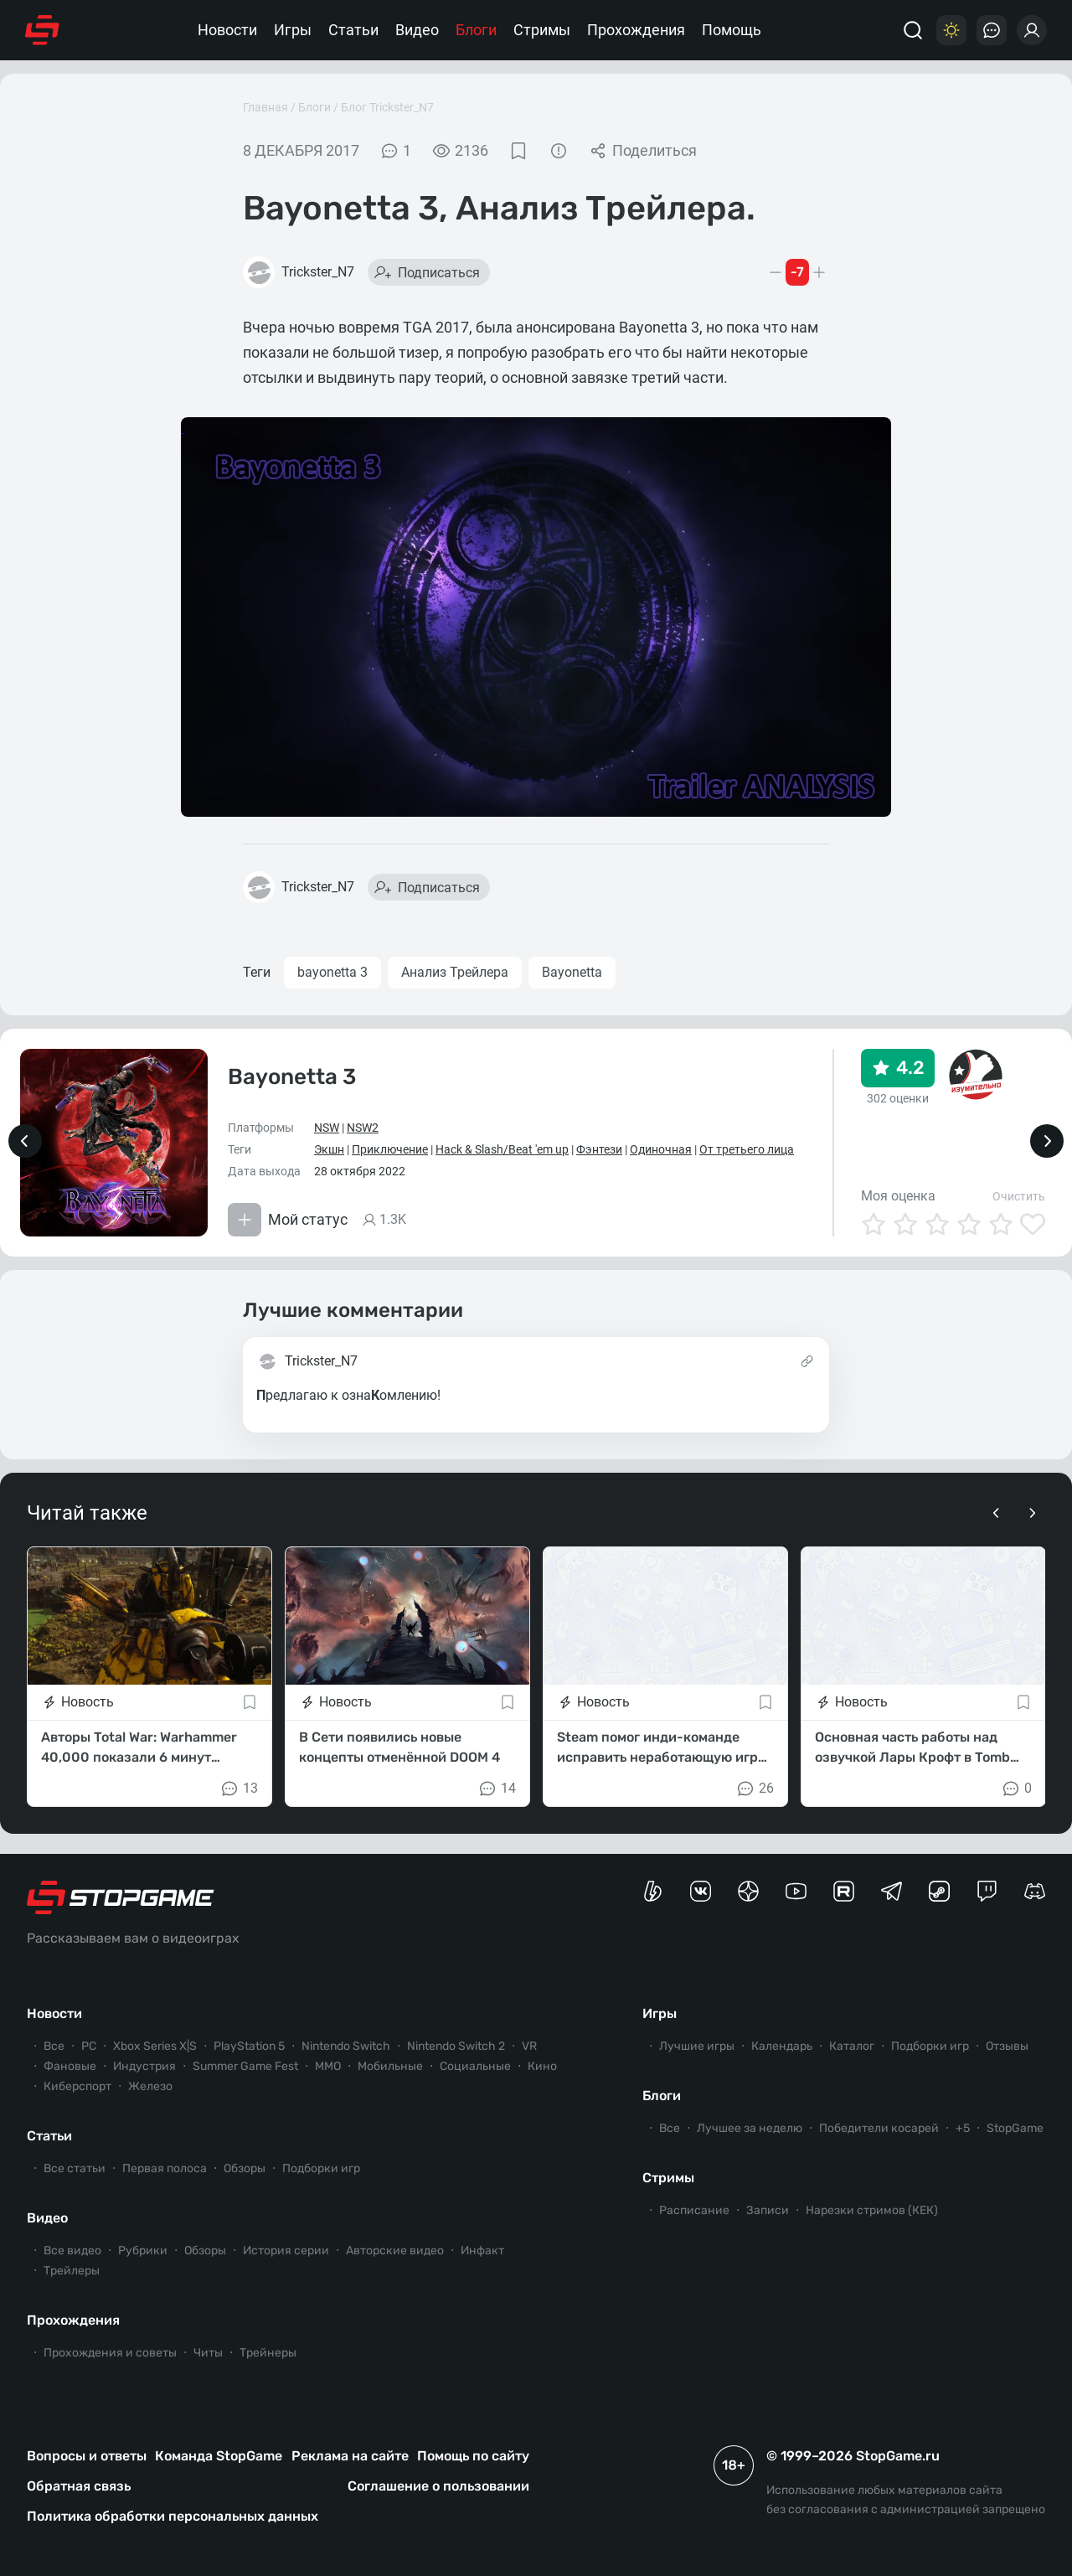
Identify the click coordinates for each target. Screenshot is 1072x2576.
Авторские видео (395, 2250)
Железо (150, 2086)
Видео (417, 30)
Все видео (72, 2250)
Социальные (475, 2066)
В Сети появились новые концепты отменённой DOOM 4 (399, 1747)
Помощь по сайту (473, 2456)
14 (496, 1788)
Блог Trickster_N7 (387, 107)
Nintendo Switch (346, 2046)
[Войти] (1032, 30)
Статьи (353, 30)
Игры (293, 30)
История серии (286, 2250)
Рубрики (143, 2250)
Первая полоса (164, 2168)
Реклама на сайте (350, 2456)
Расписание (694, 2210)
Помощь (731, 30)
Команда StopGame (218, 2456)
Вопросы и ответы (87, 2456)
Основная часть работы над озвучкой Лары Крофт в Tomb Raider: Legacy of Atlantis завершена (912, 1748)
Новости (227, 30)
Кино (542, 2066)
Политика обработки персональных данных (172, 2516)
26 (754, 1788)
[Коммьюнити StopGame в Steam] (939, 1891)
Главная (265, 107)
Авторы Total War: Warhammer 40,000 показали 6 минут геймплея (139, 1748)
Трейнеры (268, 2353)
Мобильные (390, 2066)
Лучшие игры (696, 2046)
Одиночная (661, 1149)
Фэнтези (599, 1149)
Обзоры (244, 2168)
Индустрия (144, 2066)
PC (88, 2046)
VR (529, 2046)
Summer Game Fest (245, 2066)
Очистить (1018, 1196)
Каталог (851, 2046)
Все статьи (75, 2168)
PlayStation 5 (249, 2046)
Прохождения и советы (110, 2353)
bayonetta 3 (332, 972)
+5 (963, 2128)
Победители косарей (879, 2128)
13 (238, 1788)
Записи (767, 2210)
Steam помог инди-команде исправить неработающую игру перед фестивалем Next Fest (661, 1748)
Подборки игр (321, 2168)
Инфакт (482, 2250)
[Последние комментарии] (992, 30)
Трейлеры (72, 2271)
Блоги (476, 30)
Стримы (541, 30)
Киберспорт (77, 2086)
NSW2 (363, 1127)
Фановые (70, 2066)
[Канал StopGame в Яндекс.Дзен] (748, 1891)
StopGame (1015, 2128)
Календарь (781, 2046)
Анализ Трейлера (454, 972)
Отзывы (1007, 2046)
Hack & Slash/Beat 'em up (502, 1149)
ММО (328, 2066)
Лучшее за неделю (749, 2128)
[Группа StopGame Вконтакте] (700, 1891)
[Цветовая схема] (951, 30)
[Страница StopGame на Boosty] (652, 1891)
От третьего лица (746, 1149)
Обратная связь (79, 2486)
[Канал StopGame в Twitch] (987, 1891)
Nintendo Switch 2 (456, 2046)
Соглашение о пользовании (438, 2486)
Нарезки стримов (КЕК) (872, 2210)
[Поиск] (912, 30)
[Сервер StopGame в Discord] (1034, 1891)
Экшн (329, 1149)
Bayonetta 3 (292, 1077)
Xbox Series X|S (155, 2046)
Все (54, 2046)
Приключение (390, 1149)
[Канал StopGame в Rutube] (843, 1891)
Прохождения (636, 30)
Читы (208, 2353)
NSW (326, 1127)
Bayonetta (572, 972)
